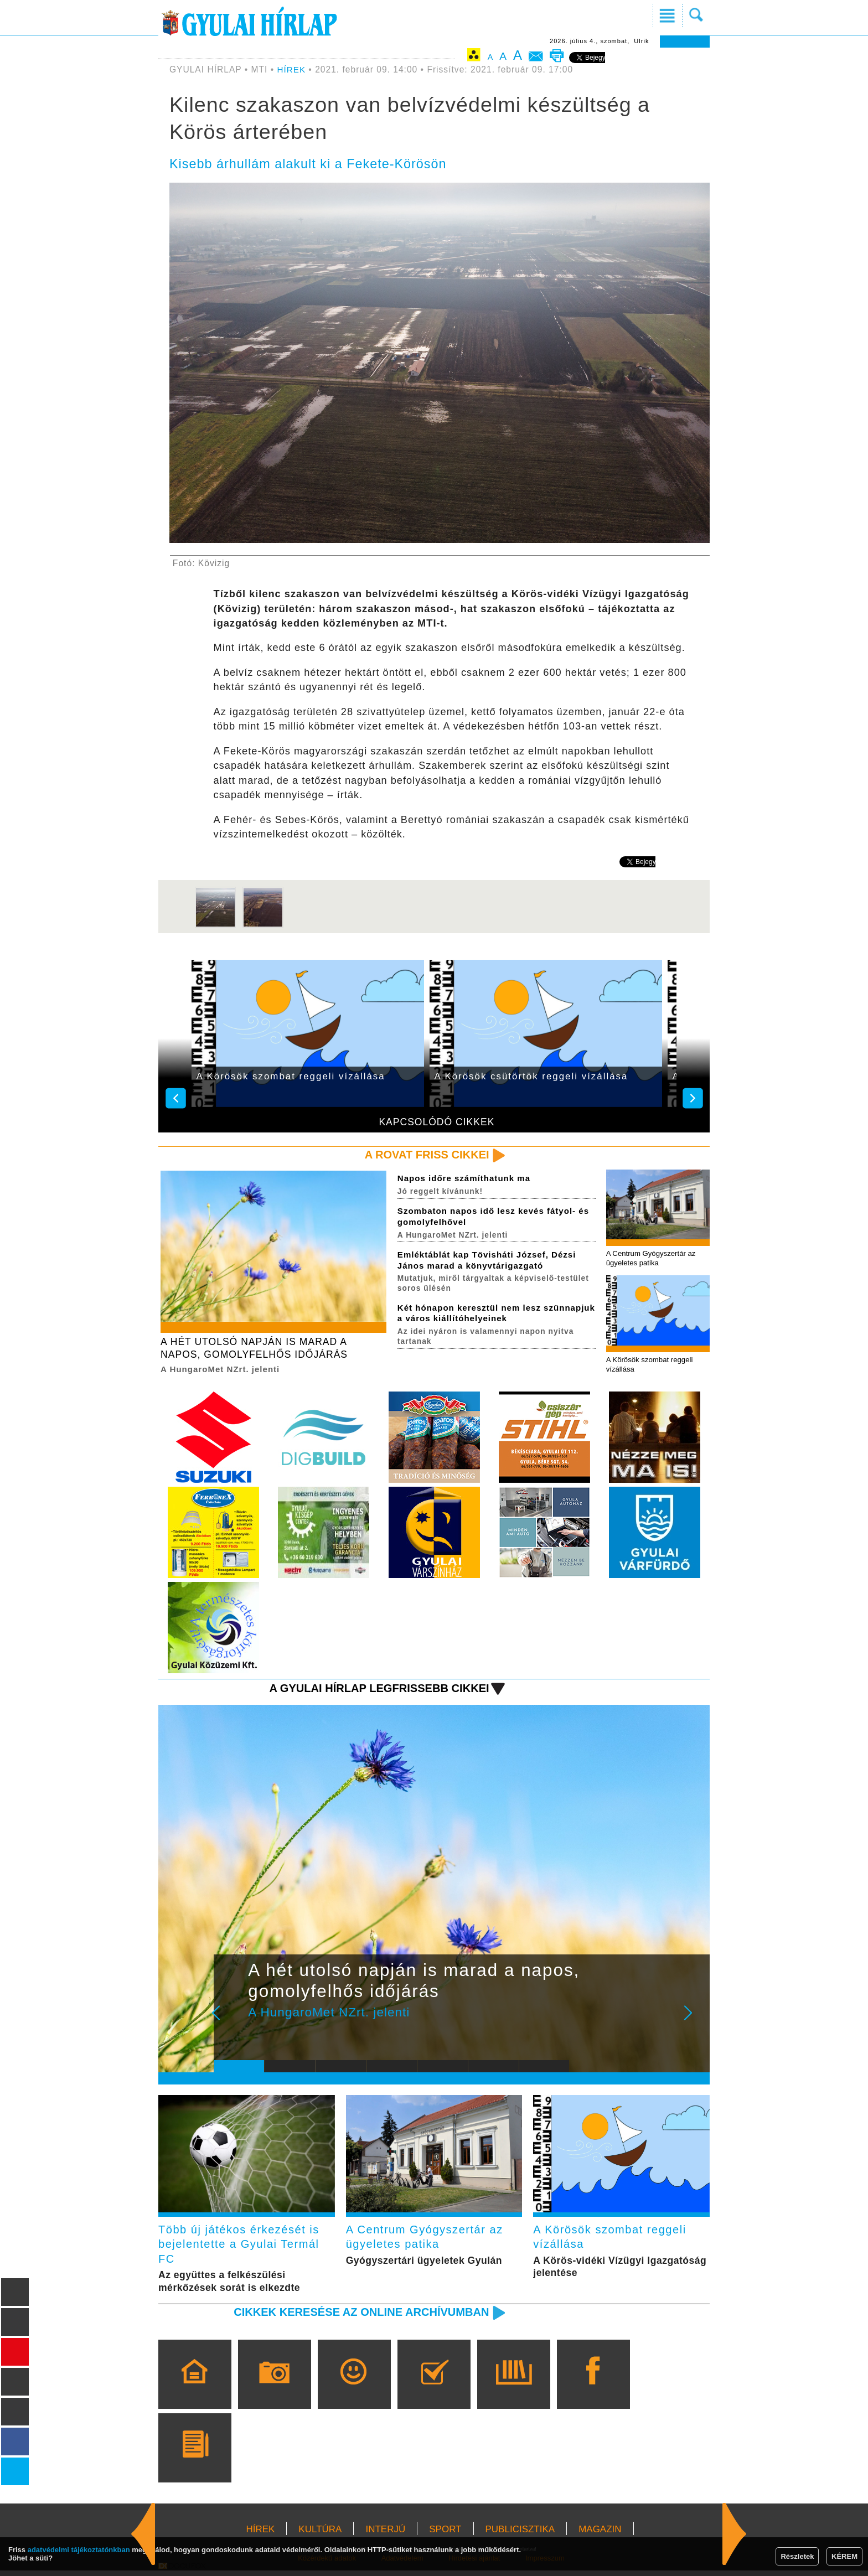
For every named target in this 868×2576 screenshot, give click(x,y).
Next (694, 2022)
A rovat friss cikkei (424, 1155)
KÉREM (844, 2556)
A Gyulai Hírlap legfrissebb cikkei (375, 1690)
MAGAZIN (599, 2535)
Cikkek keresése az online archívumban (357, 2317)
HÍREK (292, 69)
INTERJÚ (385, 2535)
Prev (230, 2022)
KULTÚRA (320, 2535)
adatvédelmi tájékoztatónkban (79, 2550)
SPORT (445, 2535)
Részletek (797, 2556)
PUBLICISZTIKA (520, 2535)
